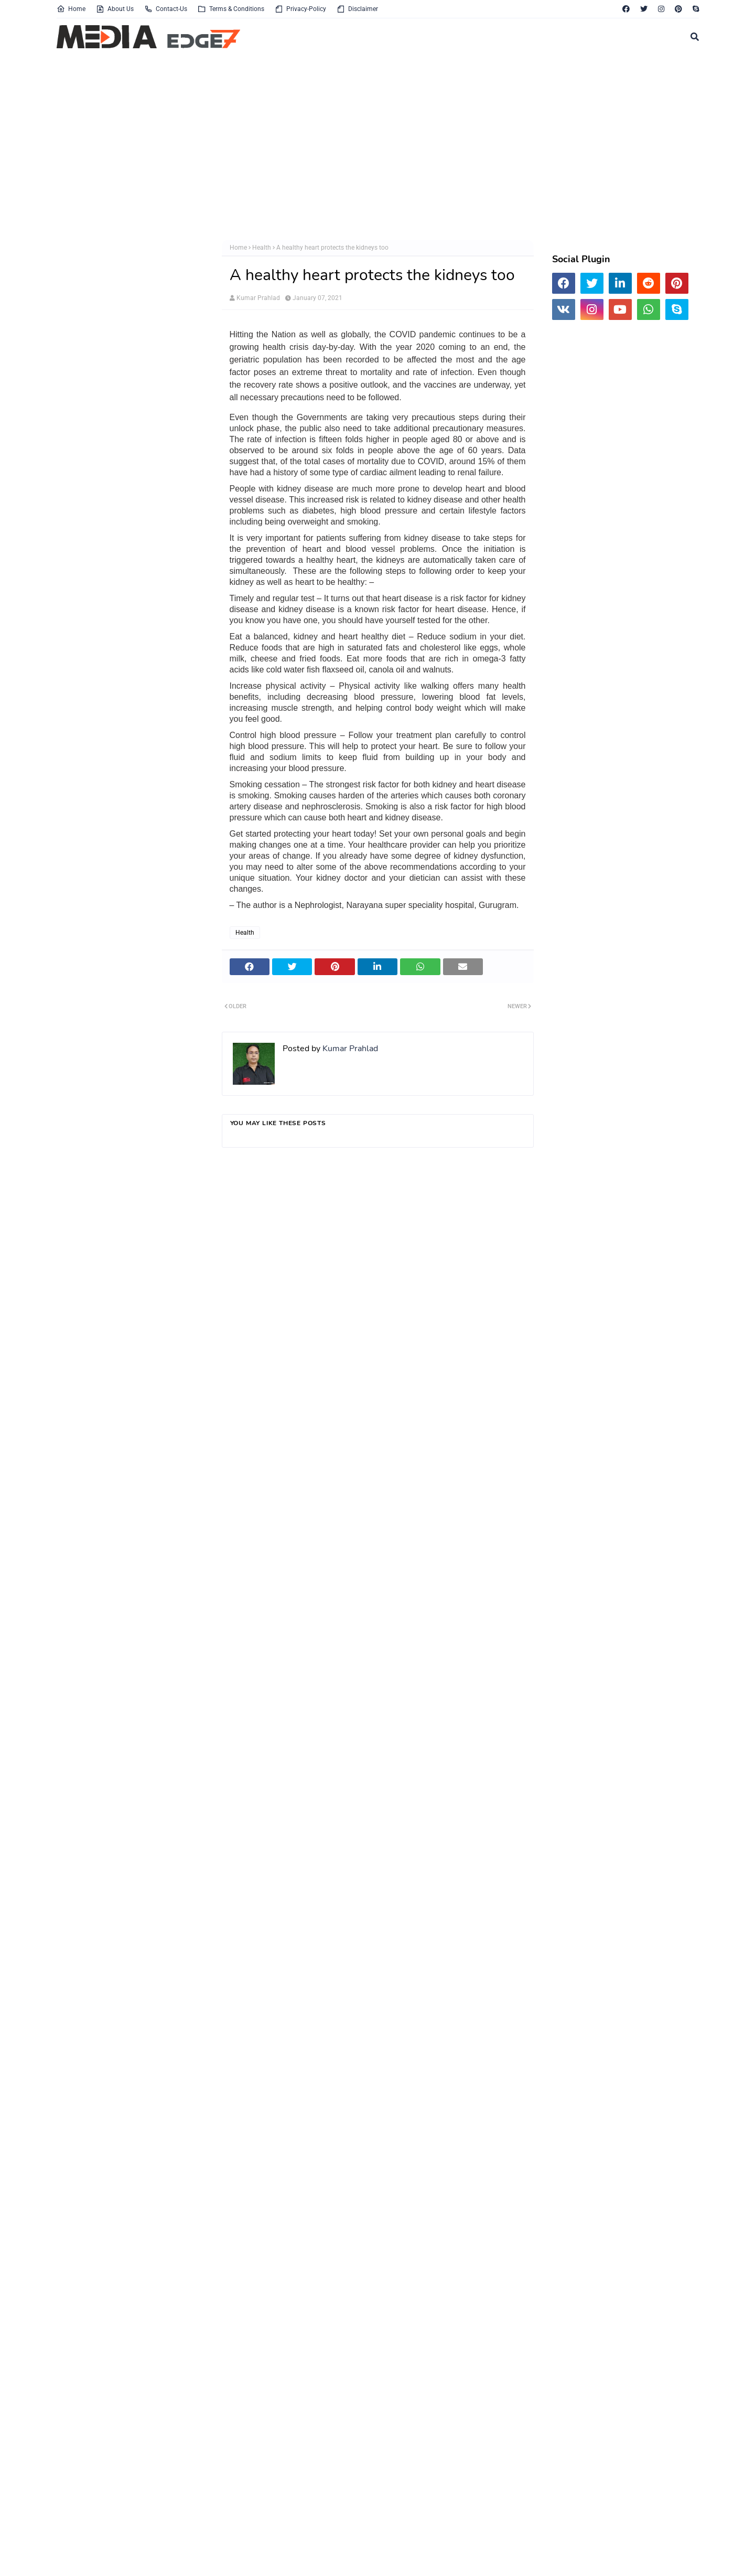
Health (261, 247)
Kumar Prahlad (258, 298)
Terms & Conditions (231, 9)
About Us (115, 9)
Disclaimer (357, 9)
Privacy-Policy (300, 9)
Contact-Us (165, 9)
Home (71, 9)
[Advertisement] (371, 145)
